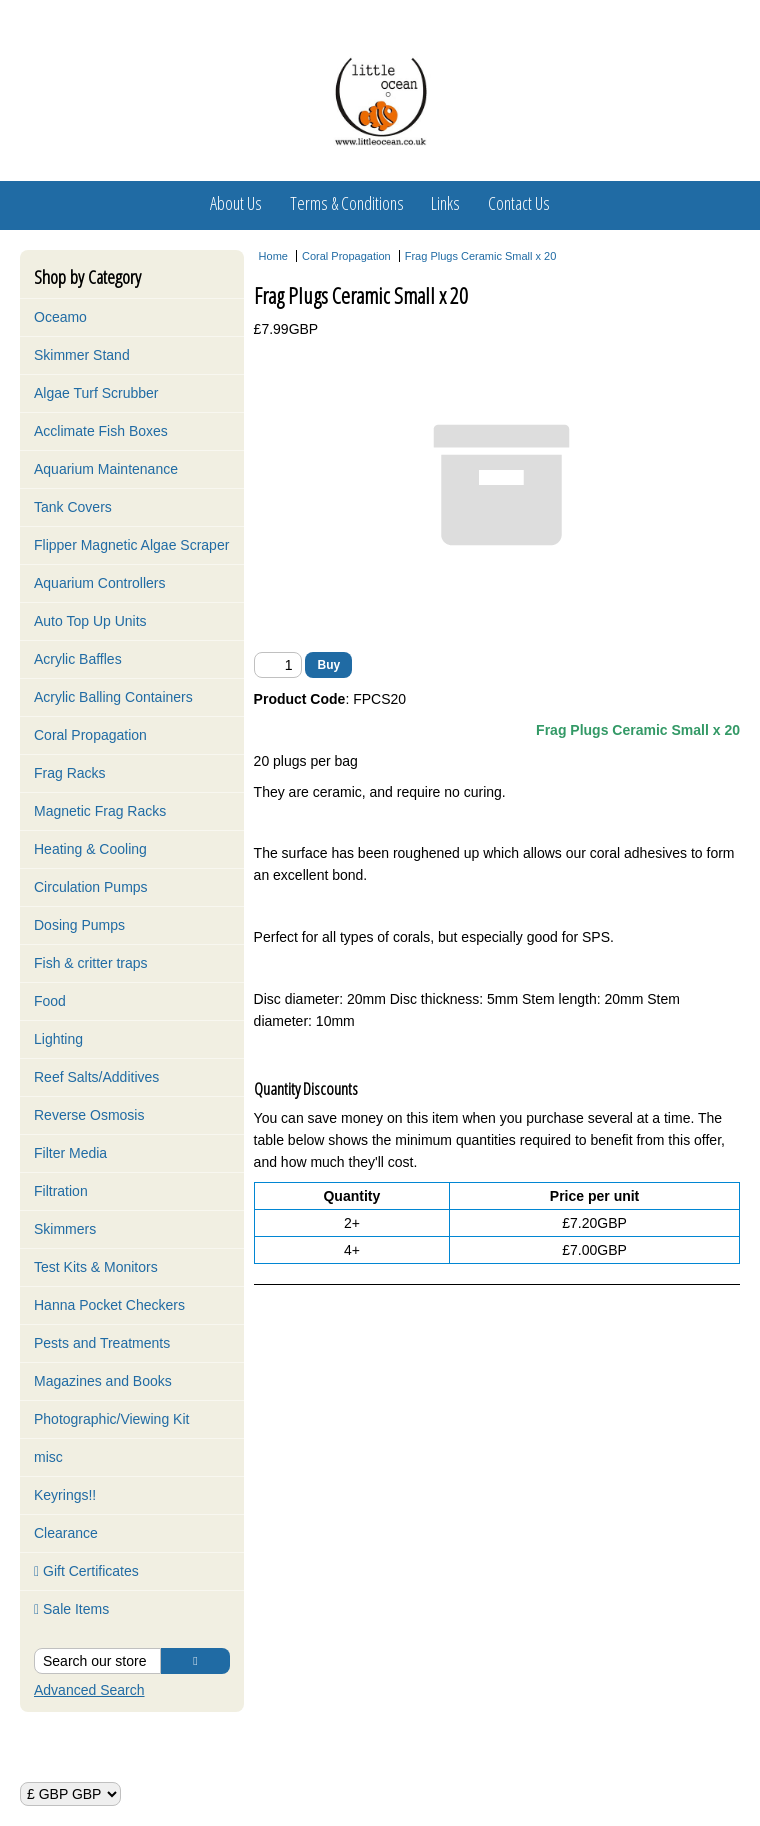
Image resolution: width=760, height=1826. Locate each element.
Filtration (61, 1191)
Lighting (58, 1039)
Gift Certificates (86, 1571)
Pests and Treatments (102, 1343)
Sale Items (71, 1609)
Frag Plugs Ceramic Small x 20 (481, 256)
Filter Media (70, 1153)
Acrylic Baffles (78, 659)
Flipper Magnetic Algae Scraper (131, 545)
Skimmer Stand (82, 355)
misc (48, 1457)
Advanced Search (89, 1690)
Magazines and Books (103, 1381)
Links (445, 203)
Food (50, 1001)
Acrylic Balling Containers (113, 697)
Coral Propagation (90, 735)
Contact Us (519, 203)
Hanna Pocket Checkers (109, 1305)
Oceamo (60, 317)
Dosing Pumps (79, 925)
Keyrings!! (65, 1495)
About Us (236, 203)
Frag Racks (70, 773)
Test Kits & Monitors (96, 1267)
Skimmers (65, 1229)
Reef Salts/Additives (96, 1077)
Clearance (66, 1533)
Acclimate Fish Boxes (101, 431)
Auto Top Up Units (90, 621)
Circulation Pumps (91, 887)
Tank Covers (73, 507)
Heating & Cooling (90, 849)
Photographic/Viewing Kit (111, 1419)
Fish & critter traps (91, 963)
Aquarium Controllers (100, 583)
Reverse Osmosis (89, 1115)
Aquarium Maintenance (106, 469)
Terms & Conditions (347, 203)
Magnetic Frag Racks (100, 811)
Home (273, 256)
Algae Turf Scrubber (96, 393)
